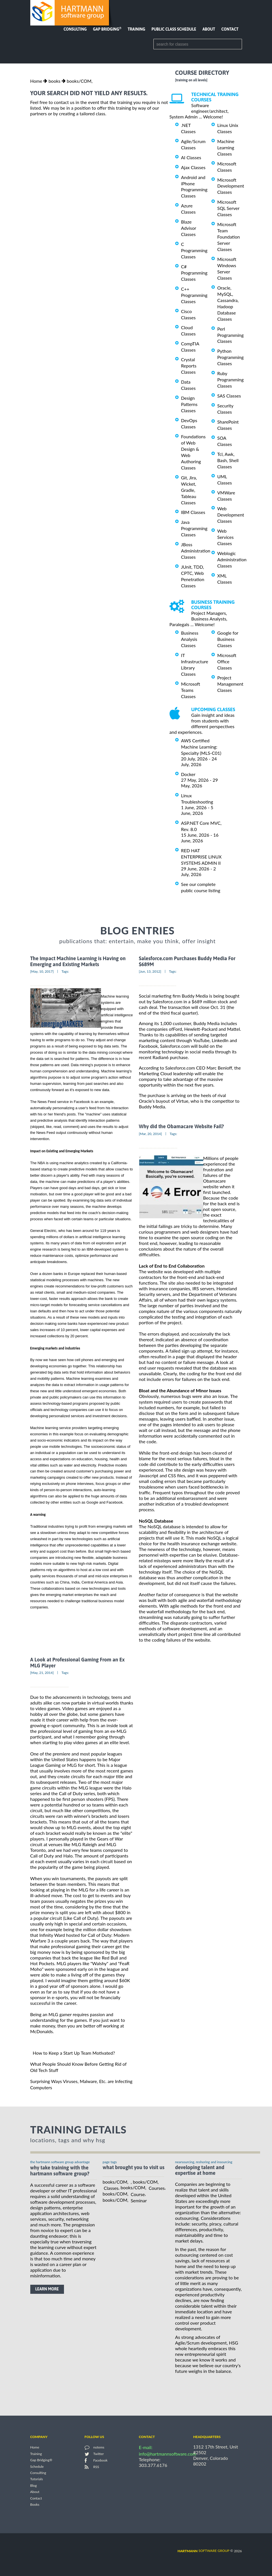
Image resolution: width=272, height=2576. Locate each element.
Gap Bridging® (41, 2460)
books (54, 81)
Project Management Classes (230, 684)
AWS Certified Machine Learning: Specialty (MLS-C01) (201, 747)
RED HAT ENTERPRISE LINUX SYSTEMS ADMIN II (201, 857)
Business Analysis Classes (189, 639)
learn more (47, 2289)
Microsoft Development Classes (230, 186)
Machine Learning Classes (225, 147)
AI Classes (191, 157)
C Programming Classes (194, 250)
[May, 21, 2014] (42, 1672)
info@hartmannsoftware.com (167, 2453)
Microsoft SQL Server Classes (228, 208)
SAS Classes (229, 395)
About (208, 29)
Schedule (37, 2466)
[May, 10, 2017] (42, 971)
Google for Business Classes (227, 639)
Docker (188, 774)
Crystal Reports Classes (188, 366)
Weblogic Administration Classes (232, 559)
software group (203, 2551)
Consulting (75, 29)
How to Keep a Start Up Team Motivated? (74, 2053)
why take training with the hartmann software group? (59, 2171)
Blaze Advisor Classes (188, 228)
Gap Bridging (107, 29)
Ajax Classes (193, 167)
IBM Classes (193, 512)
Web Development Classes (230, 515)
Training (136, 29)
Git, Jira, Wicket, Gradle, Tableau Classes (189, 490)
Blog (33, 2485)
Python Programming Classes (230, 357)
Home (36, 81)
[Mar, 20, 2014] (150, 1134)
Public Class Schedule (173, 29)
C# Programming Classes (194, 273)
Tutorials (36, 2479)
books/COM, (80, 81)
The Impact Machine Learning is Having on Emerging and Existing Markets (78, 961)
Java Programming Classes (194, 528)
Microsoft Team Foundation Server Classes (228, 237)
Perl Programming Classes (230, 335)
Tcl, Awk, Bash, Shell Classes (228, 460)
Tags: (65, 971)
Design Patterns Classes (189, 404)
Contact (229, 29)
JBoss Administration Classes (195, 551)
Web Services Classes (225, 537)
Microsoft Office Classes (227, 661)
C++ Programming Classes (194, 295)
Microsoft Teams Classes (190, 690)
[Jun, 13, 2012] (150, 971)
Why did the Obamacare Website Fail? (181, 1127)
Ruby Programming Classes (230, 379)
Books (35, 2505)
